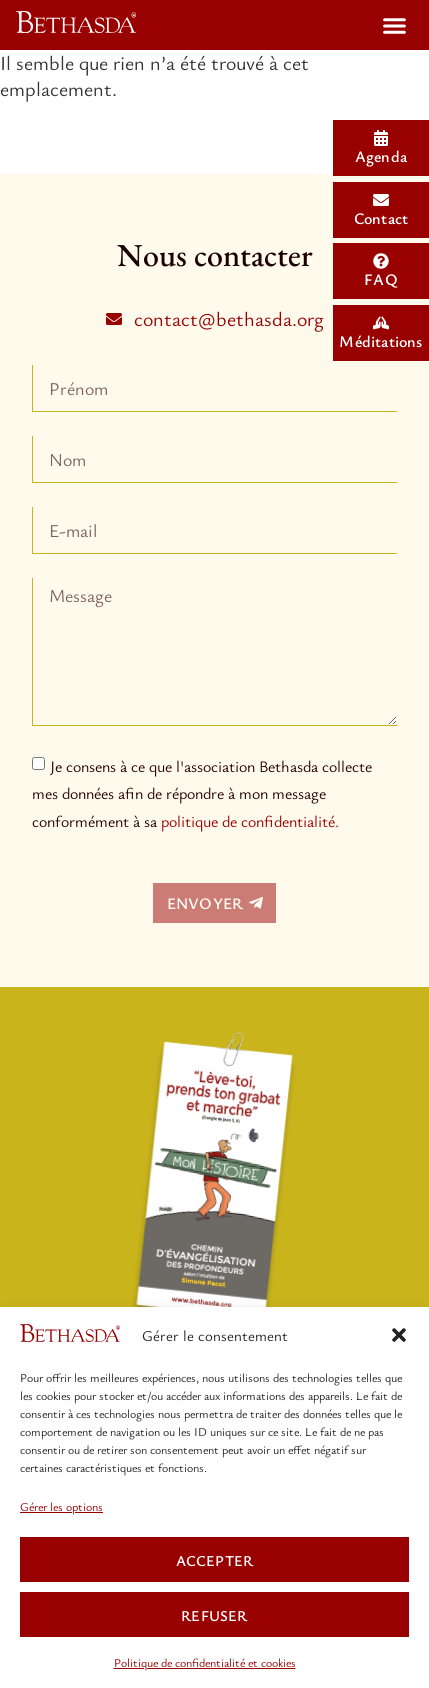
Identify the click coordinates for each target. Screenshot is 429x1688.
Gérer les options (61, 1506)
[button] (399, 1335)
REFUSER (214, 1615)
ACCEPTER (215, 1560)
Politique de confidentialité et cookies (205, 1662)
